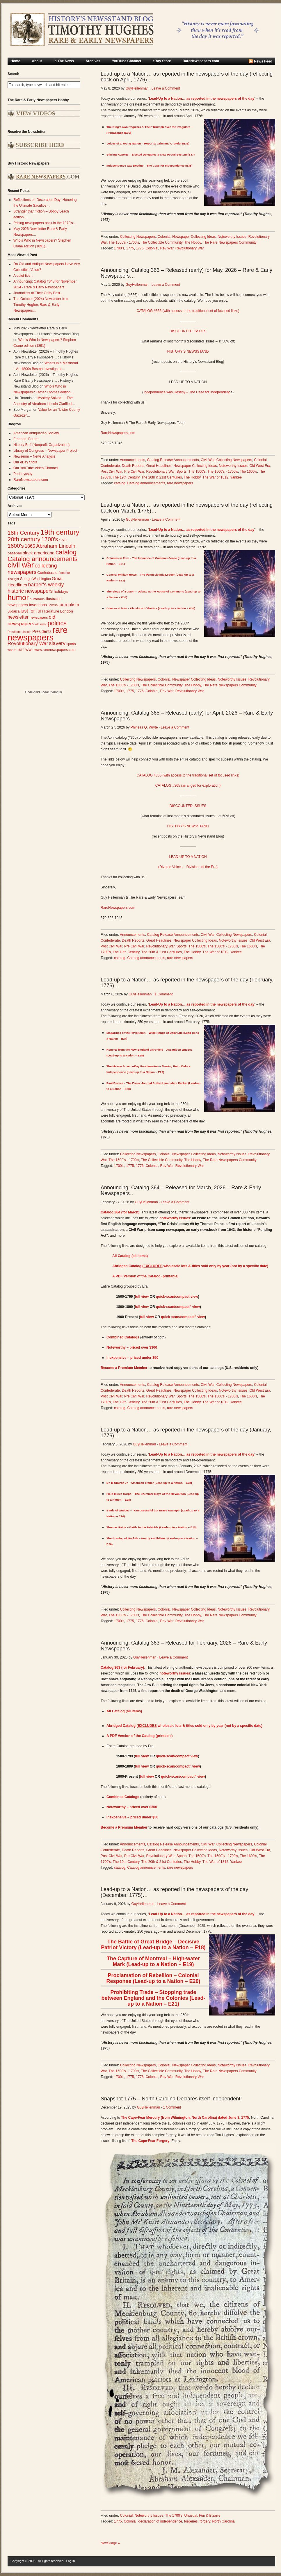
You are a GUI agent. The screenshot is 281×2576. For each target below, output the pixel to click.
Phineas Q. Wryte (144, 727)
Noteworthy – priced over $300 (131, 1347)
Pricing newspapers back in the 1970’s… (45, 223)
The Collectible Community (161, 242)
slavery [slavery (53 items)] (57, 643)
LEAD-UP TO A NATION (188, 857)
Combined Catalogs (122, 1337)
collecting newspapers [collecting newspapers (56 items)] (32, 569)
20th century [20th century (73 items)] (24, 539)
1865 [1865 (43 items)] (30, 546)
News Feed (263, 61)
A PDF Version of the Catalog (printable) (145, 1276)
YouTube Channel (126, 61)
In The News (64, 61)
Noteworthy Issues (232, 237)
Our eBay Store (25, 462)
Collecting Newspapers (138, 237)
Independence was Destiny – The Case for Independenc (186, 392)
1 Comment (163, 994)
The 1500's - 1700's (124, 242)
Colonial (164, 237)
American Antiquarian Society (36, 433)
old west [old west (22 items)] (41, 624)
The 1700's (173, 2515)
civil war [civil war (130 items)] (21, 565)
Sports (182, 472)
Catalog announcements (146, 483)
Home (15, 61)
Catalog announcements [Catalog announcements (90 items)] (43, 559)
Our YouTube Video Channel (35, 468)
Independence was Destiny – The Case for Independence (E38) (149, 165)
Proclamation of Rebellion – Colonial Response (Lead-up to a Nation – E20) (153, 1978)
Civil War (207, 460)
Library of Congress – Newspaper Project (45, 451)
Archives (93, 61)
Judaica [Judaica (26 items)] (13, 611)
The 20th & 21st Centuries (161, 477)
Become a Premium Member (124, 1368)
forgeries (191, 2521)
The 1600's (248, 472)
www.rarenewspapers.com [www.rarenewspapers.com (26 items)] (54, 650)
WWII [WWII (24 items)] (29, 649)
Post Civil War (111, 472)
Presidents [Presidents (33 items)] (41, 631)
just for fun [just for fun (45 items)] (32, 610)
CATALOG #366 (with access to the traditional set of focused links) (187, 311)
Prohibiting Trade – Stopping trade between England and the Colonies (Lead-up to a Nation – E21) (153, 1998)
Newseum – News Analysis (34, 456)
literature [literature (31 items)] (51, 611)
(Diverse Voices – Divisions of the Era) (188, 867)
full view (142, 1297)
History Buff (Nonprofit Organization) (41, 445)
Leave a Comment (166, 88)
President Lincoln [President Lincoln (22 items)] (19, 631)
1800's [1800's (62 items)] (16, 546)
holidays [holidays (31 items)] (61, 591)
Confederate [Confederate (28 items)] (47, 573)
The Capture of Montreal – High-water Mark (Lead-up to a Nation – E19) (153, 1961)
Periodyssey (22, 474)
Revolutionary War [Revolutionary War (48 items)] (28, 643)
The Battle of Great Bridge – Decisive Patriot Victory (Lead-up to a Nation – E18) (153, 1944)
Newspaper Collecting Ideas (194, 237)
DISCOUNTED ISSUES (188, 331)
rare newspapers (180, 483)
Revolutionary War (189, 248)
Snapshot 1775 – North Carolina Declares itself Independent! (171, 2099)
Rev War (167, 248)
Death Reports (133, 466)
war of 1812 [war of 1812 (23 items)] (16, 649)
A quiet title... (23, 276)
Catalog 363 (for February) (122, 1667)
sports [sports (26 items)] (71, 644)
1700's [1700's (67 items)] (49, 539)
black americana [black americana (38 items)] (39, 552)
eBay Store (162, 61)
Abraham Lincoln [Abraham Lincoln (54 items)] (55, 546)
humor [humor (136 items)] (18, 597)
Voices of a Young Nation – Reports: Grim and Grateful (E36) (147, 143)
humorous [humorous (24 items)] (37, 599)
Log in (70, 2561)
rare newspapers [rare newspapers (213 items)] (37, 633)
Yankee (236, 477)
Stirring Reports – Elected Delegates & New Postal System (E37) (150, 154)
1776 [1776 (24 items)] (62, 540)
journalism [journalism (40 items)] (69, 604)
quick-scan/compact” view (178, 1307)
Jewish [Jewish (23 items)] (53, 605)
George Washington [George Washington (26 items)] (35, 579)
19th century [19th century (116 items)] (59, 532)
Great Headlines (159, 466)
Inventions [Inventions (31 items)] (38, 605)
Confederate (110, 466)
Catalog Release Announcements (173, 460)
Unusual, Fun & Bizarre (202, 2515)
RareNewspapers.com (201, 61)
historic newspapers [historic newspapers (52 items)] (30, 591)
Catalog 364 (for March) (120, 1212)
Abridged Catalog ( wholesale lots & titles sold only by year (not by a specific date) (190, 1266)
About (37, 61)
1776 (140, 248)
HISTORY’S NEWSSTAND (188, 351)
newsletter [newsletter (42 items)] (18, 617)
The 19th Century (126, 477)
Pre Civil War (134, 472)
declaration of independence (160, 2521)
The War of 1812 (215, 477)
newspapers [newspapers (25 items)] (39, 617)
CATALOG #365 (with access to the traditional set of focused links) (187, 775)
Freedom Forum (25, 439)
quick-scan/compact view (177, 1297)
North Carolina (223, 2521)
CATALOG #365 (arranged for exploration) (187, 785)
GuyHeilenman (136, 88)
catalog (119, 483)
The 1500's (197, 472)
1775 (130, 248)
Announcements (132, 460)
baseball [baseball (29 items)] (15, 553)
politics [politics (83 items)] (57, 623)
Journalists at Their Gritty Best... (38, 293)
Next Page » (110, 2543)
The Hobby (192, 242)
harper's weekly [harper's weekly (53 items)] (46, 585)
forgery (205, 2521)
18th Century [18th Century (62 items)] (24, 533)
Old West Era (260, 466)
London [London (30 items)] (66, 611)
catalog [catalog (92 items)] (66, 552)
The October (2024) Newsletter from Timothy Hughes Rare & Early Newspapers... (41, 305)
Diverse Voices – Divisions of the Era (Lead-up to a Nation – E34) (150, 608)
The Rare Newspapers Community (230, 242)
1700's (119, 248)
